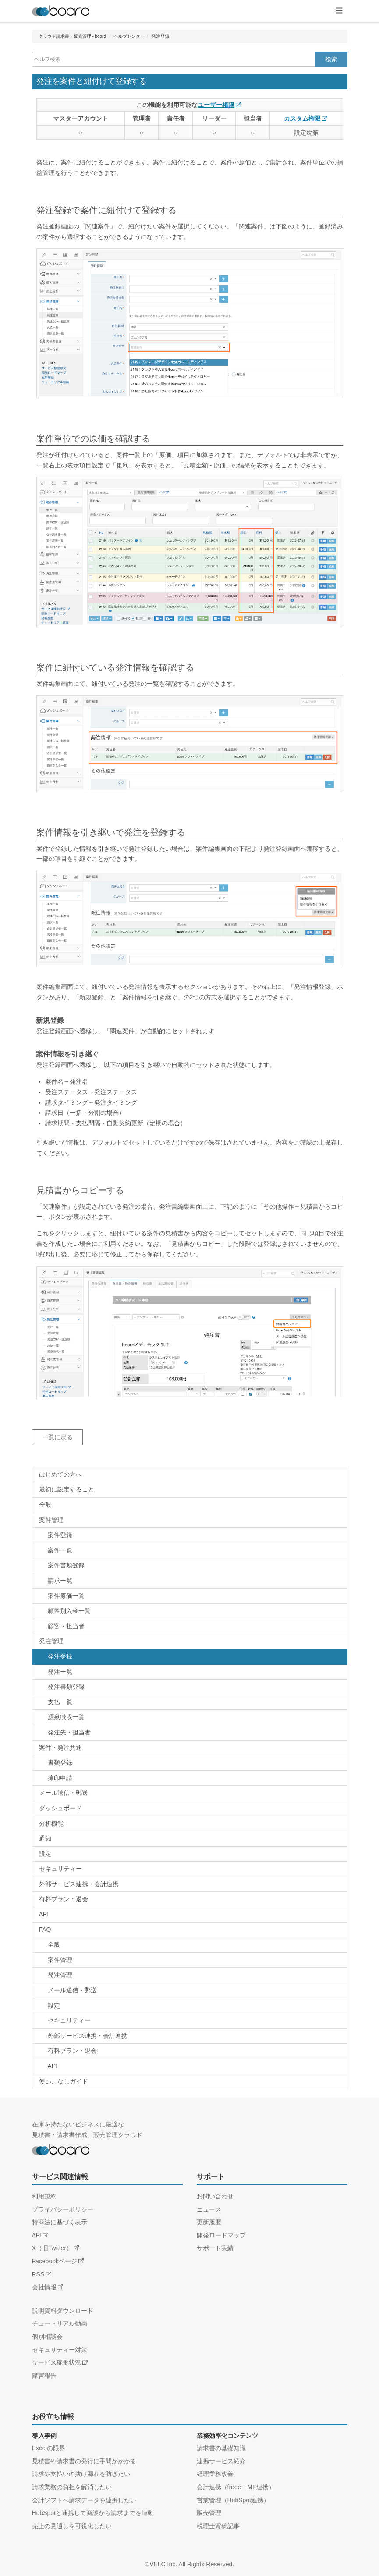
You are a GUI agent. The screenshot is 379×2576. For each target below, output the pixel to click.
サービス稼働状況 (56, 2362)
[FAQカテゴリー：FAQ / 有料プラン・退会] (189, 2051)
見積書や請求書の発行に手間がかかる (84, 2461)
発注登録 (160, 36)
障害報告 (44, 2375)
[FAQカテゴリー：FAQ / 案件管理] (189, 1960)
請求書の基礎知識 (221, 2447)
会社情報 (44, 2287)
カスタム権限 (302, 118)
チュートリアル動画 (59, 2323)
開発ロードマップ (221, 2235)
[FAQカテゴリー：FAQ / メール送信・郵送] (189, 1990)
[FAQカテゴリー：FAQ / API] (189, 2066)
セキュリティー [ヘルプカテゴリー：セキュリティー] (60, 1868)
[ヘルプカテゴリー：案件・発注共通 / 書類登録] (189, 1763)
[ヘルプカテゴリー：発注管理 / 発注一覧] (189, 1672)
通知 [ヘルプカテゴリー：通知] (45, 1838)
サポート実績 (215, 2247)
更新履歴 (209, 2222)
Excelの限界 (48, 2447)
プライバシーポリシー (62, 2209)
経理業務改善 (215, 2473)
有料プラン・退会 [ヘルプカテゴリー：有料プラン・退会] (63, 1898)
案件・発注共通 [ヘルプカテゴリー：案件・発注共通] (60, 1747)
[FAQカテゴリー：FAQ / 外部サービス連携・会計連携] (189, 2036)
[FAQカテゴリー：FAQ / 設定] (189, 2006)
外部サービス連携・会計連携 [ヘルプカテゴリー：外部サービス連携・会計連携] (79, 1883)
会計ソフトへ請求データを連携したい (84, 2500)
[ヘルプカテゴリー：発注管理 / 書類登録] (189, 1687)
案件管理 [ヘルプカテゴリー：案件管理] (51, 1519)
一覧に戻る (57, 1437)
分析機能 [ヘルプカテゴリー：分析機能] (51, 1823)
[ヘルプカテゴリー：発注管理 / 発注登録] (189, 1657)
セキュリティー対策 (59, 2349)
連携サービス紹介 (221, 2461)
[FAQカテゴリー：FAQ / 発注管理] (189, 1975)
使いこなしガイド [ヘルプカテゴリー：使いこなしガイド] (63, 2081)
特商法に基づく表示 (59, 2222)
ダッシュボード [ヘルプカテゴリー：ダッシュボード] (60, 1808)
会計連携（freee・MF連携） (236, 2486)
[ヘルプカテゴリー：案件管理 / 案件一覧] (189, 1551)
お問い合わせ (215, 2196)
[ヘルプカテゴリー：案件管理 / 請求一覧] (189, 1581)
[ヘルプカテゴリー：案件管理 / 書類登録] (189, 1565)
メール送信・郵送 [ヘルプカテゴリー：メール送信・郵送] (63, 1792)
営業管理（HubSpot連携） (233, 2500)
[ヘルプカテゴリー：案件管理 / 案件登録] (189, 1535)
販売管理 (209, 2512)
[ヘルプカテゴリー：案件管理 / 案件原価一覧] (189, 1596)
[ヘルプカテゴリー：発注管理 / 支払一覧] (189, 1702)
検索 (331, 59)
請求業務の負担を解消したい (72, 2486)
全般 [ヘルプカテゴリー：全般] (45, 1504)
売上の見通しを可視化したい (72, 2526)
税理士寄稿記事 (218, 2526)
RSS (38, 2274)
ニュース (209, 2209)
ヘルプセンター (129, 36)
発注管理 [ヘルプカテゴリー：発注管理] (51, 1641)
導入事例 (44, 2435)
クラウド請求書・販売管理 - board (72, 36)
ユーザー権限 (216, 104)
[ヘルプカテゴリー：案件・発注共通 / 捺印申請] (189, 1778)
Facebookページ (54, 2261)
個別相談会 (47, 2336)
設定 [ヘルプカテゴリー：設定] (45, 1853)
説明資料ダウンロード (62, 2310)
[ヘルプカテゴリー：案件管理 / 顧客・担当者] (189, 1626)
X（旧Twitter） (52, 2247)
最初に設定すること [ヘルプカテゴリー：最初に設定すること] (66, 1489)
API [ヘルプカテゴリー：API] (44, 1914)
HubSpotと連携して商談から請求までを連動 (93, 2512)
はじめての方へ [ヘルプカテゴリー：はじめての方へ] (60, 1474)
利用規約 (44, 2196)
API (37, 2235)
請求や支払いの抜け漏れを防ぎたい (81, 2473)
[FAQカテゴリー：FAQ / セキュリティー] (189, 2021)
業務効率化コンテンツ (227, 2435)
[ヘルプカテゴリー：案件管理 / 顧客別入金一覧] (189, 1611)
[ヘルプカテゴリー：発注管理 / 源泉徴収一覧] (189, 1717)
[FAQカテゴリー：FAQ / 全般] (189, 1945)
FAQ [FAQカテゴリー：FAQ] (45, 1929)
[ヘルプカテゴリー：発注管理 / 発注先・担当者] (189, 1733)
